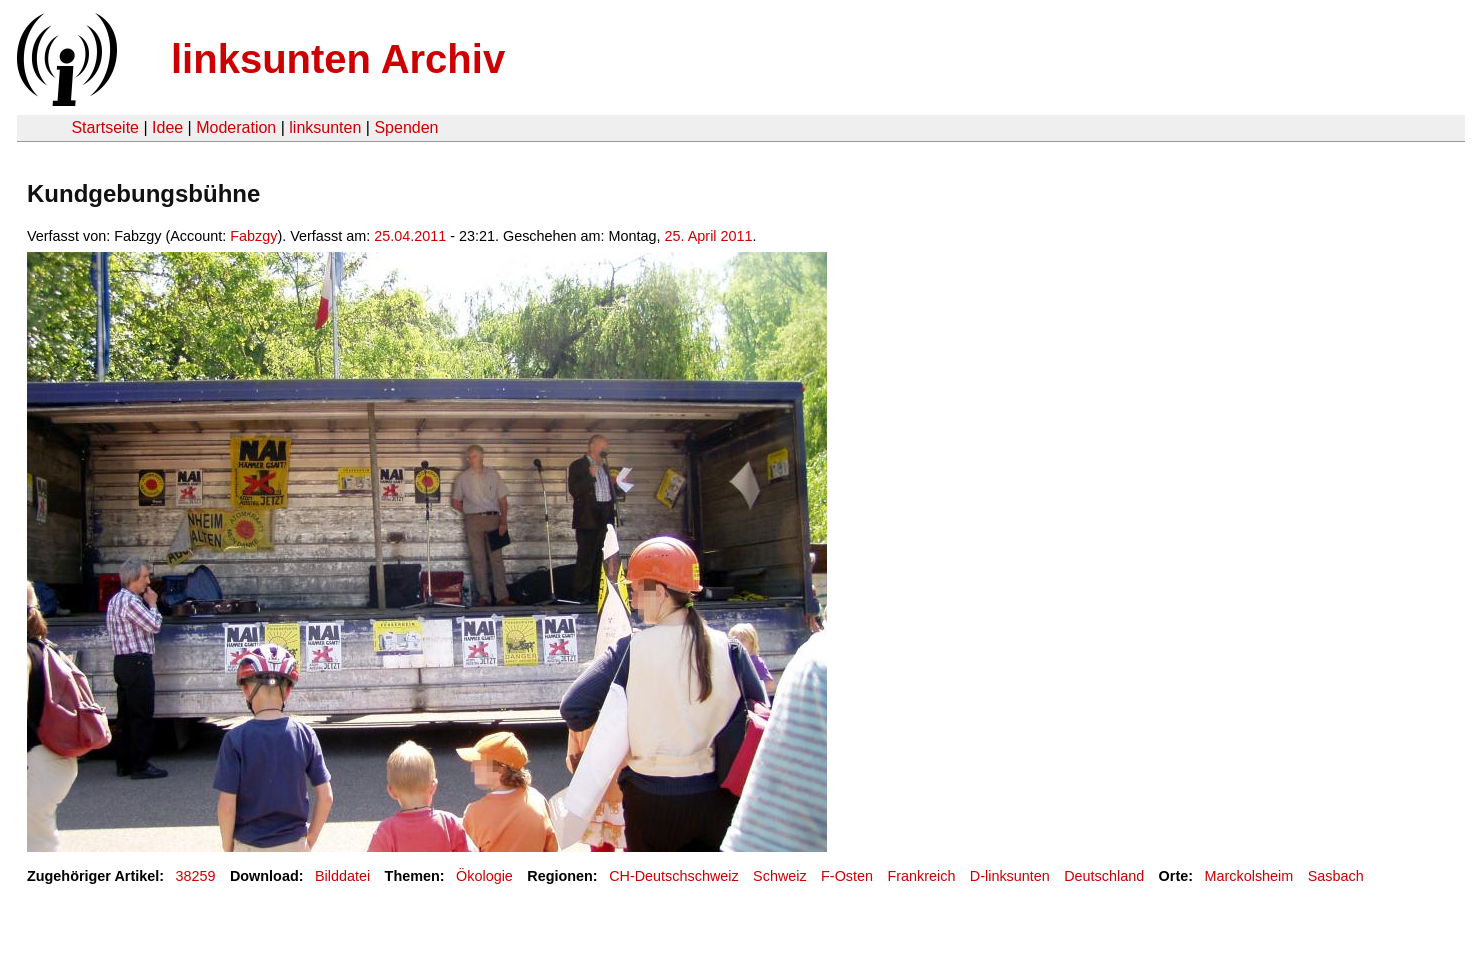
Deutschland (1104, 876)
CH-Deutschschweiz (674, 876)
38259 (196, 876)
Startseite (105, 127)
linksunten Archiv (338, 59)
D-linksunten (1010, 876)
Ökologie (484, 876)
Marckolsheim (1249, 876)
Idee (167, 127)
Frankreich (921, 876)
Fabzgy (253, 236)
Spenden (406, 127)
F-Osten (847, 876)
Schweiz (780, 876)
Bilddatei (342, 876)
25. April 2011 (709, 236)
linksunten (325, 127)
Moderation (236, 127)
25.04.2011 (410, 236)
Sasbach (1336, 876)
